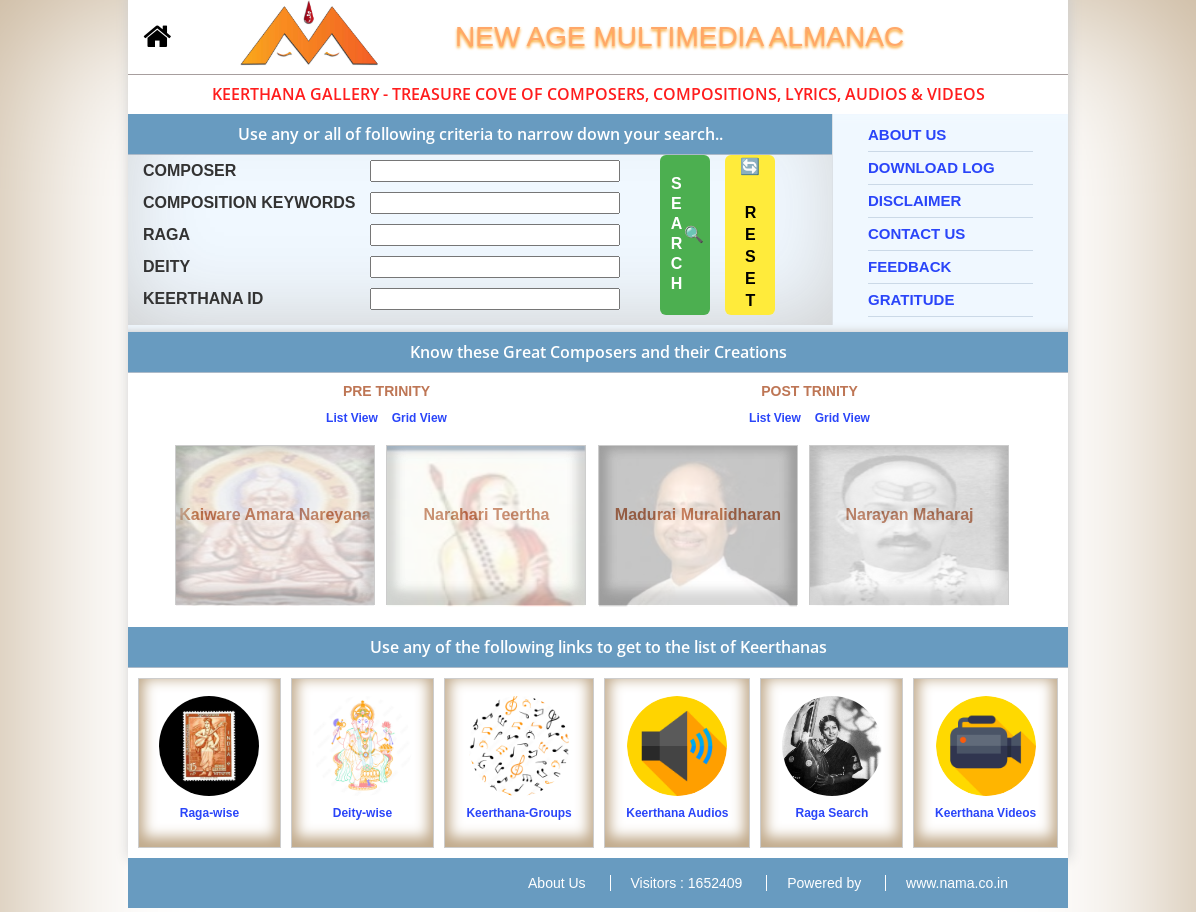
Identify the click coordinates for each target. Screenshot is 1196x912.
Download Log (931, 167)
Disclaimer (914, 200)
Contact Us (916, 233)
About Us (907, 134)
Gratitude (911, 299)
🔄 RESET (750, 235)
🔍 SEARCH (685, 235)
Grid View (419, 418)
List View (352, 418)
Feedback (909, 266)
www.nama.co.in (957, 883)
